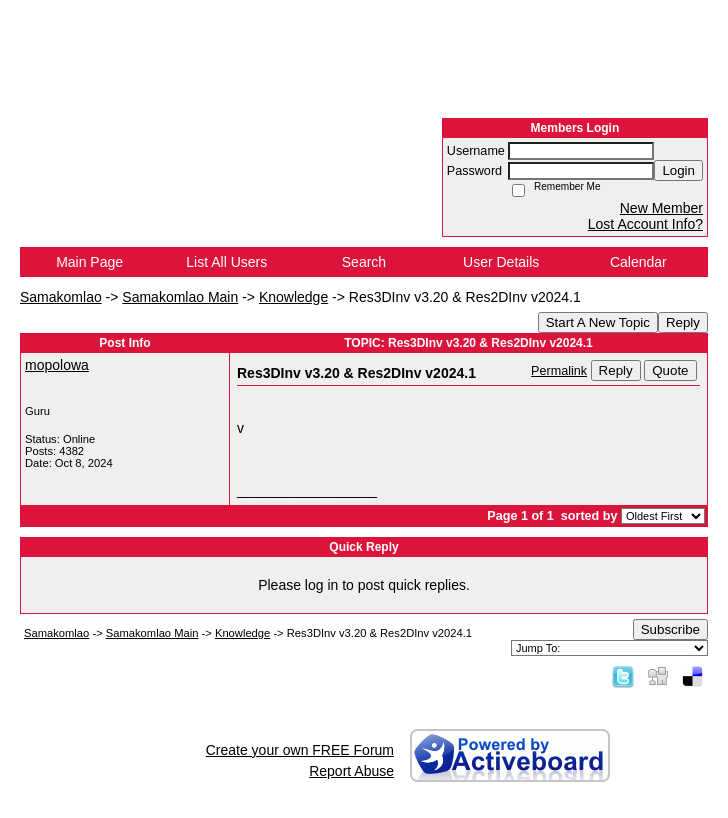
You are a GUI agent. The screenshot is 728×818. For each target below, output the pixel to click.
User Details (501, 262)
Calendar (638, 262)
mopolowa (57, 365)
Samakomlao (61, 297)
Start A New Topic (598, 322)
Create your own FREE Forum (300, 750)
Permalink (559, 371)
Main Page (89, 262)
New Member (661, 208)
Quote (670, 370)
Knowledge (293, 297)
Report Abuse (351, 771)
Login (678, 170)
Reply (683, 322)
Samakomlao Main (180, 297)
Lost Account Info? (645, 224)
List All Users (226, 262)
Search (364, 262)
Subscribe (670, 629)
